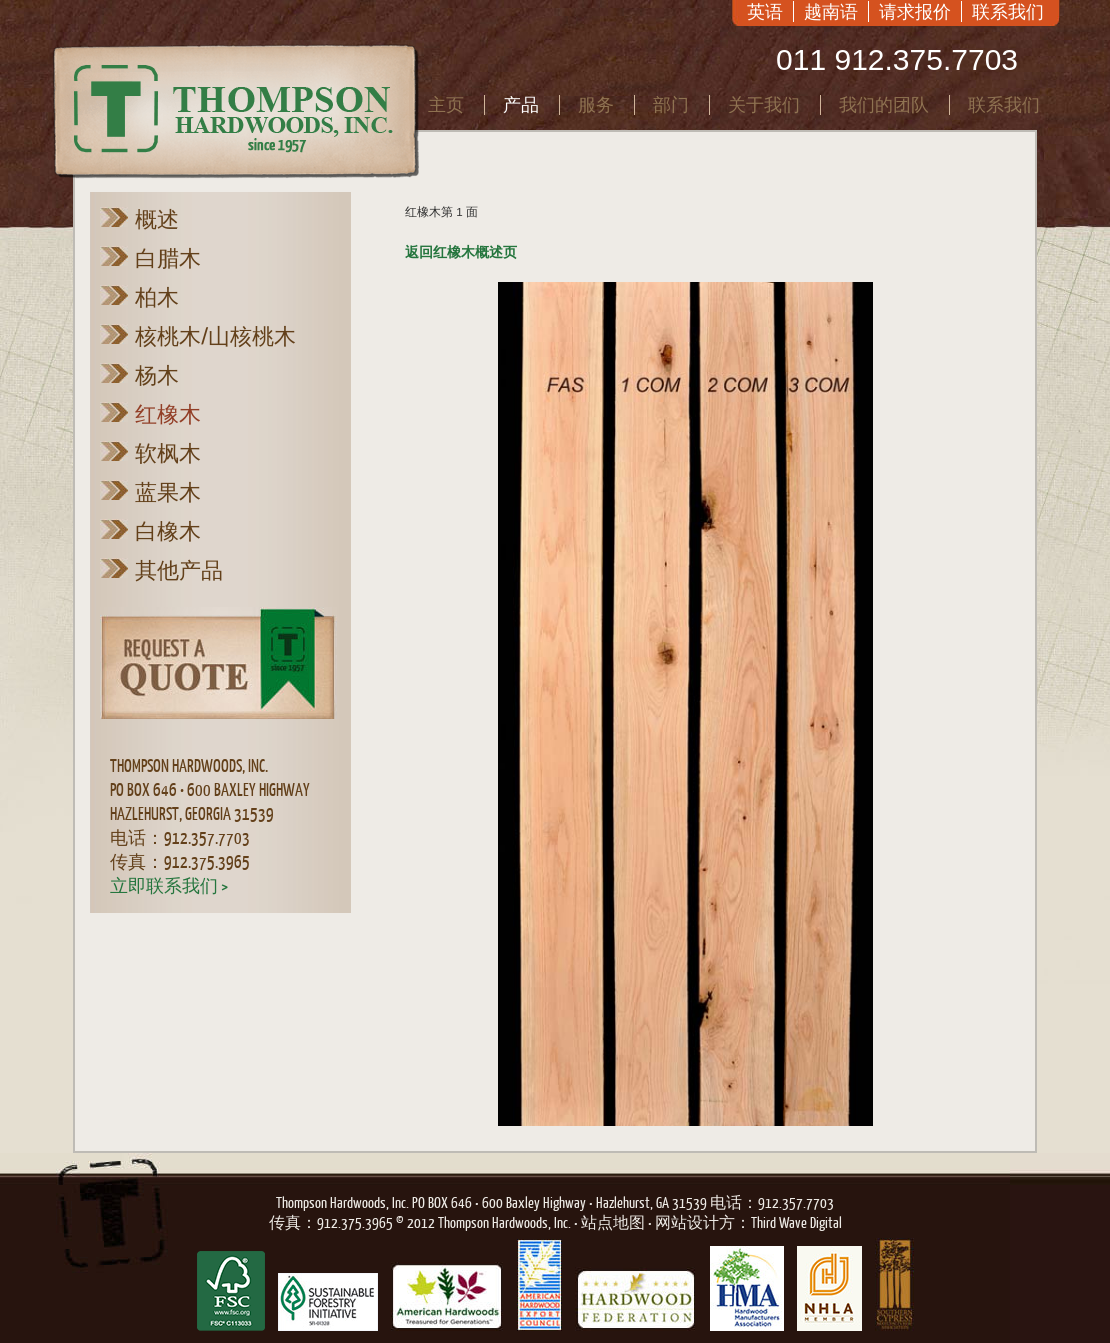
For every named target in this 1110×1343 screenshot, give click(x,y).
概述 (157, 219)
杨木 (157, 375)
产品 (521, 104)
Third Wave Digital (796, 1222)
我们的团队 (884, 104)
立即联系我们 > (169, 885)
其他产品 (179, 570)
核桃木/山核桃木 (215, 336)
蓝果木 (168, 492)
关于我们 (764, 104)
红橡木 (168, 414)
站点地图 (613, 1222)
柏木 (157, 297)
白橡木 (168, 531)
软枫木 (168, 453)
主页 (446, 104)
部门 (671, 104)
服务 (596, 104)
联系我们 (1008, 12)
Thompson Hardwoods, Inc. (342, 1202)
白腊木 (168, 258)
